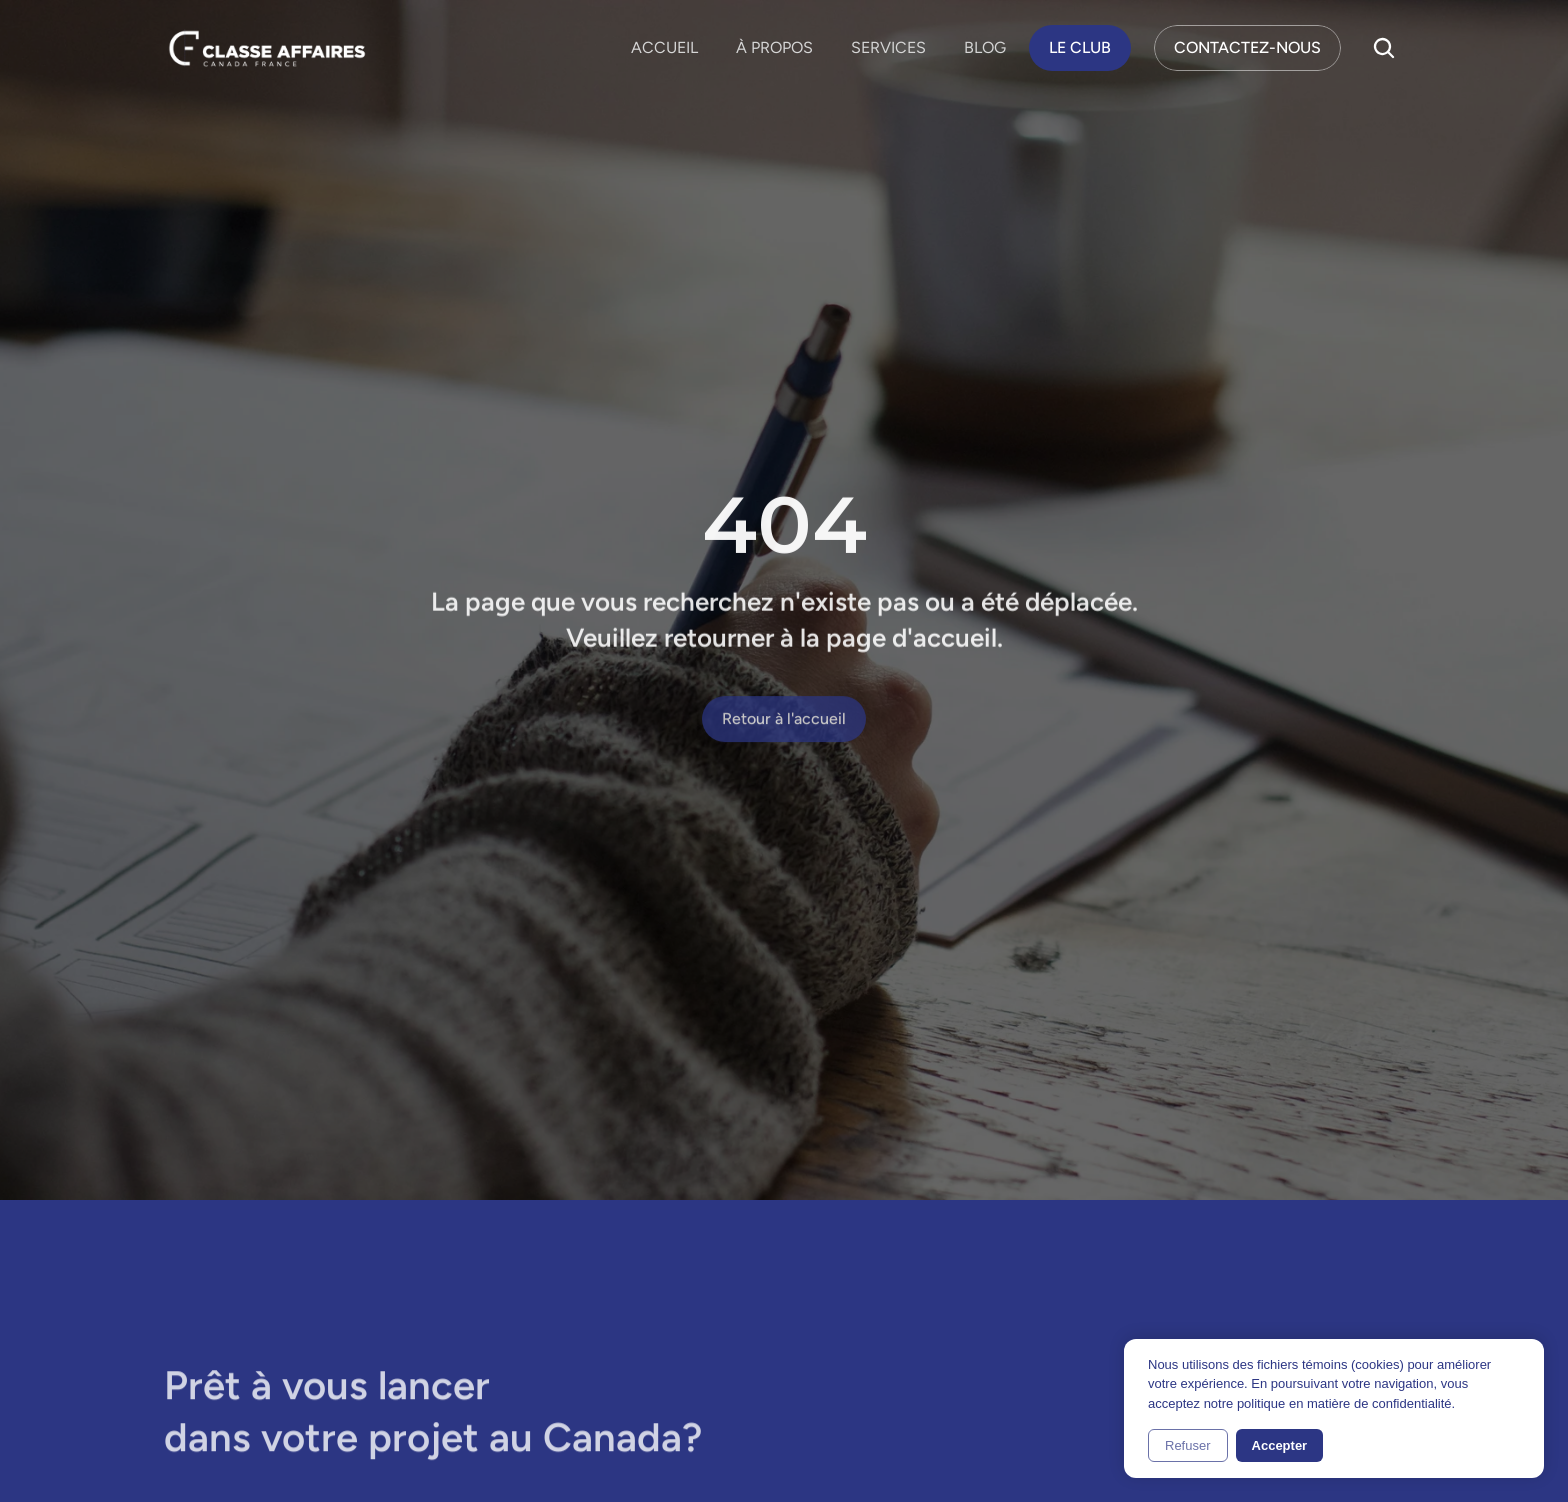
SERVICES (888, 47)
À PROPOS (774, 47)
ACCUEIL (664, 47)
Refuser (1188, 1445)
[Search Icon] (1384, 48)
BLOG (985, 47)
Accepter (1280, 1445)
